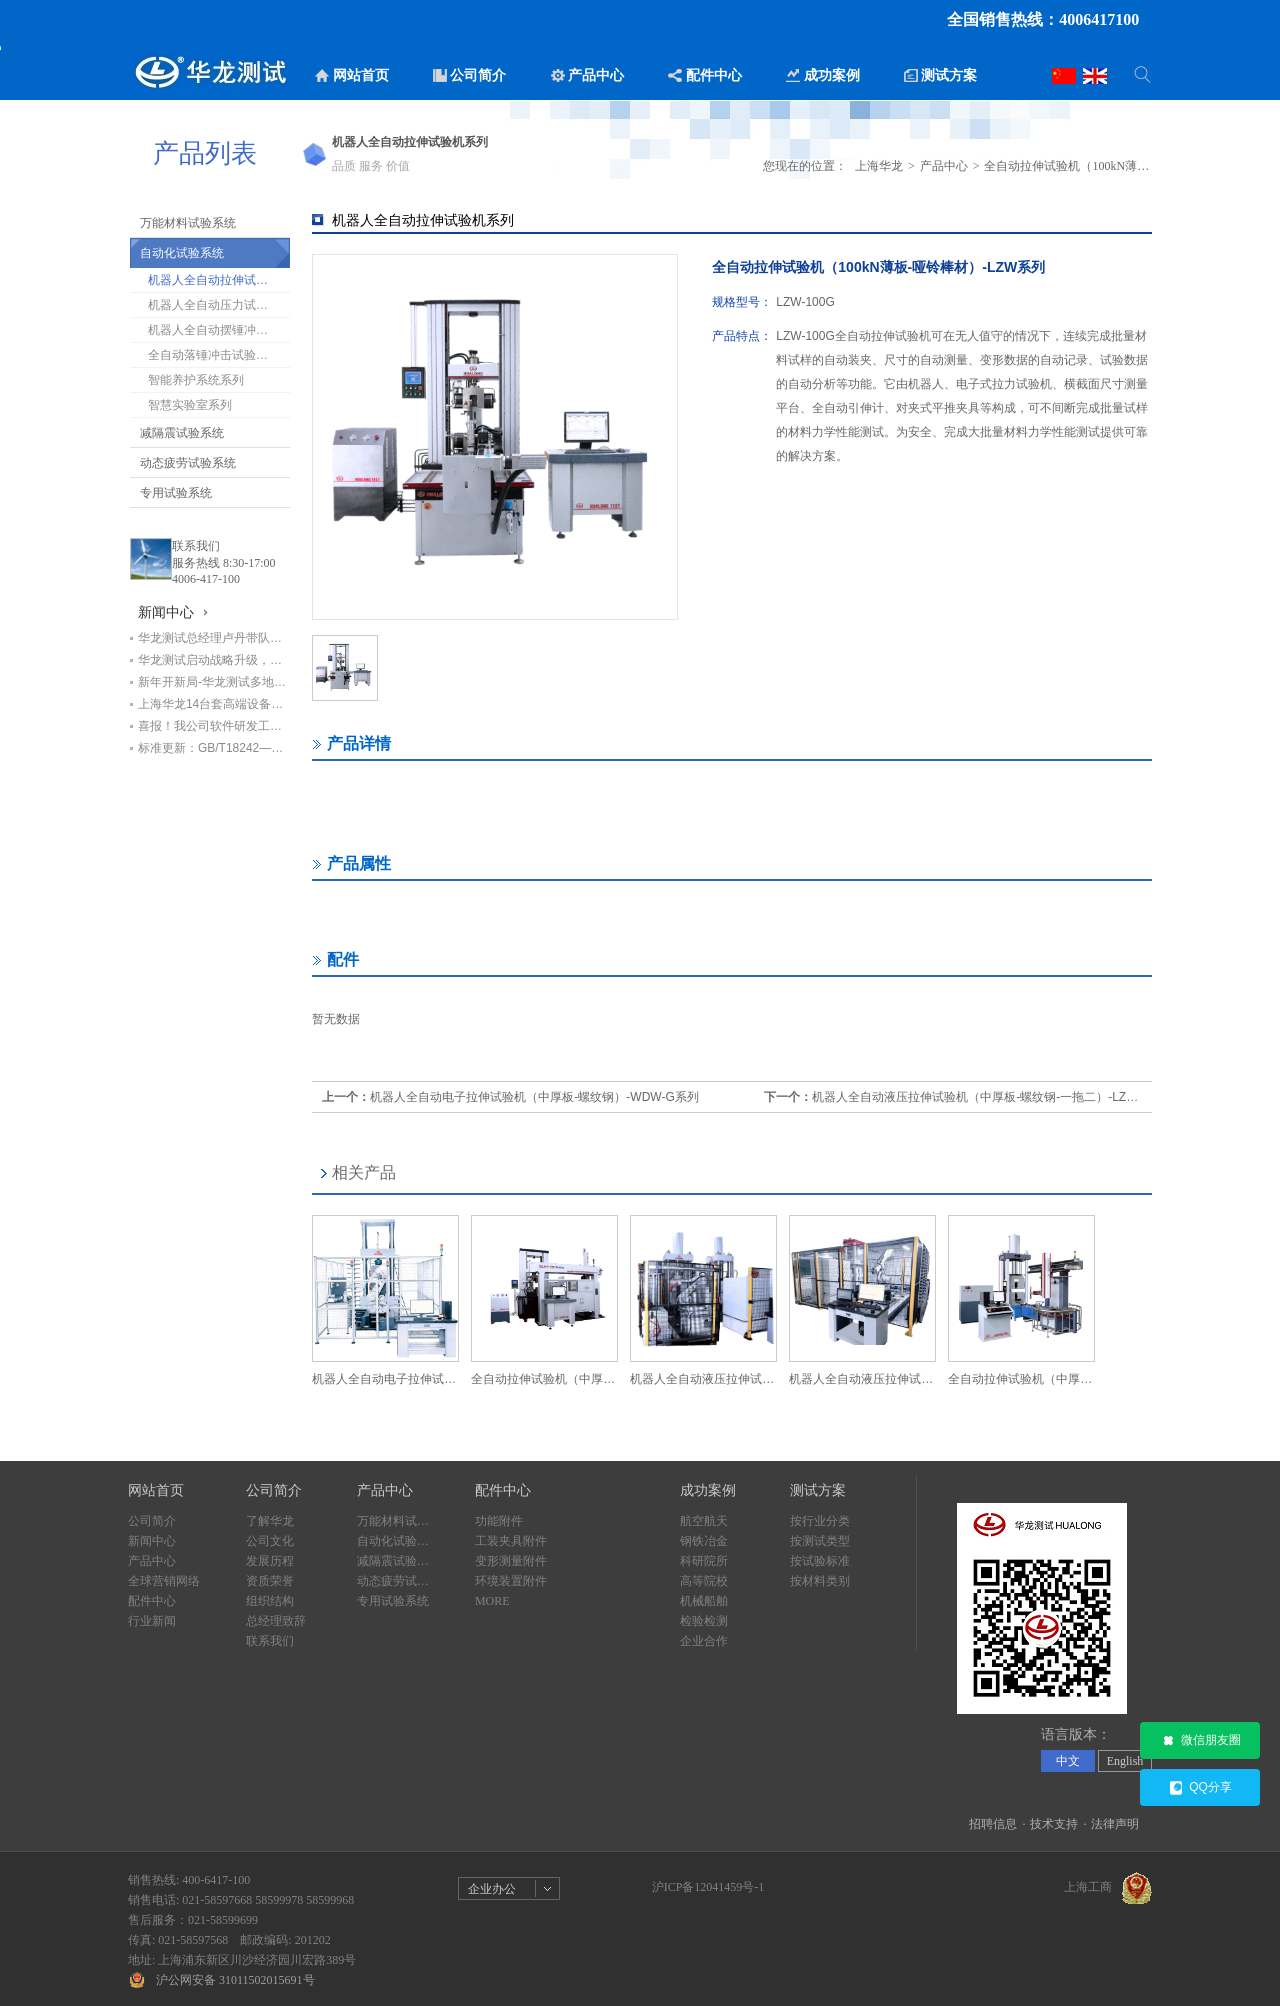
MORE (492, 1601)
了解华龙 (270, 1521)
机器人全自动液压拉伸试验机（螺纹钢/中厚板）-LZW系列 (862, 1379)
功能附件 (499, 1521)
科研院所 (704, 1561)
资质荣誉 (270, 1581)
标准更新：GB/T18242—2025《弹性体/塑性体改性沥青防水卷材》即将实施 (214, 748)
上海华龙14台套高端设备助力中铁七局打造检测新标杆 (214, 704)
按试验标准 (820, 1561)
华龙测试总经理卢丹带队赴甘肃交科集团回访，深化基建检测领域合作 (214, 638)
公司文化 (270, 1541)
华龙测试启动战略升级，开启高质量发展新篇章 (214, 660)
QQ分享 (1200, 1788)
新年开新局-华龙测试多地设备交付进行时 (214, 682)
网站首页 (156, 1490)
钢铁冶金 (704, 1541)
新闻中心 (152, 1541)
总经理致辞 (276, 1621)
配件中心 (152, 1601)
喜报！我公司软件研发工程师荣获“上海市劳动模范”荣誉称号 (214, 726)
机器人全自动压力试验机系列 (219, 305)
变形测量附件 (511, 1561)
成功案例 (708, 1490)
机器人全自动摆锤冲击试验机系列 (219, 330)
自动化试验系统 (182, 253)
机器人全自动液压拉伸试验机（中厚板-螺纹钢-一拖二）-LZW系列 (986, 1097)
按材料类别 (820, 1581)
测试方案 (818, 1490)
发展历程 (270, 1561)
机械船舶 (704, 1601)
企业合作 (704, 1641)
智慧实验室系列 (190, 405)
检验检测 (704, 1621)
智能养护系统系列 (196, 380)
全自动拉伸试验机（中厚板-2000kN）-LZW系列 (1021, 1379)
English (1125, 1761)
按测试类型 (820, 1541)
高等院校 (704, 1581)
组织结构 (270, 1601)
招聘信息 (993, 1824)
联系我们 (196, 546)
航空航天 (704, 1521)
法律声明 (1115, 1824)
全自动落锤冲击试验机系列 (219, 355)
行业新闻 (152, 1621)
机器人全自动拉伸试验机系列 (219, 280)
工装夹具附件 (511, 1541)
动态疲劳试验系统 (188, 463)
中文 (1068, 1761)
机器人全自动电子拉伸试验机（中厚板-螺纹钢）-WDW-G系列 (534, 1097)
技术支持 (1054, 1824)
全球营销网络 (164, 1581)
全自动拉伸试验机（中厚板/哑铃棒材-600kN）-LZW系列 (544, 1379)
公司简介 (152, 1521)
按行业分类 (820, 1521)
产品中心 (944, 166)
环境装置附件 (511, 1581)
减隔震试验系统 (182, 433)
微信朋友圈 (1200, 1741)
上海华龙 (879, 166)
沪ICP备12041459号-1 (708, 1887)
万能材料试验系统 (188, 223)
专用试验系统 (176, 493)
